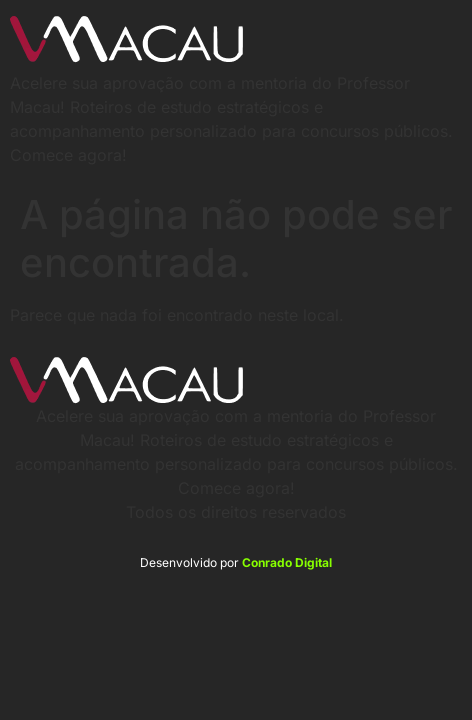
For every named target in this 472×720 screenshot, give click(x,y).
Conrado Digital (287, 562)
